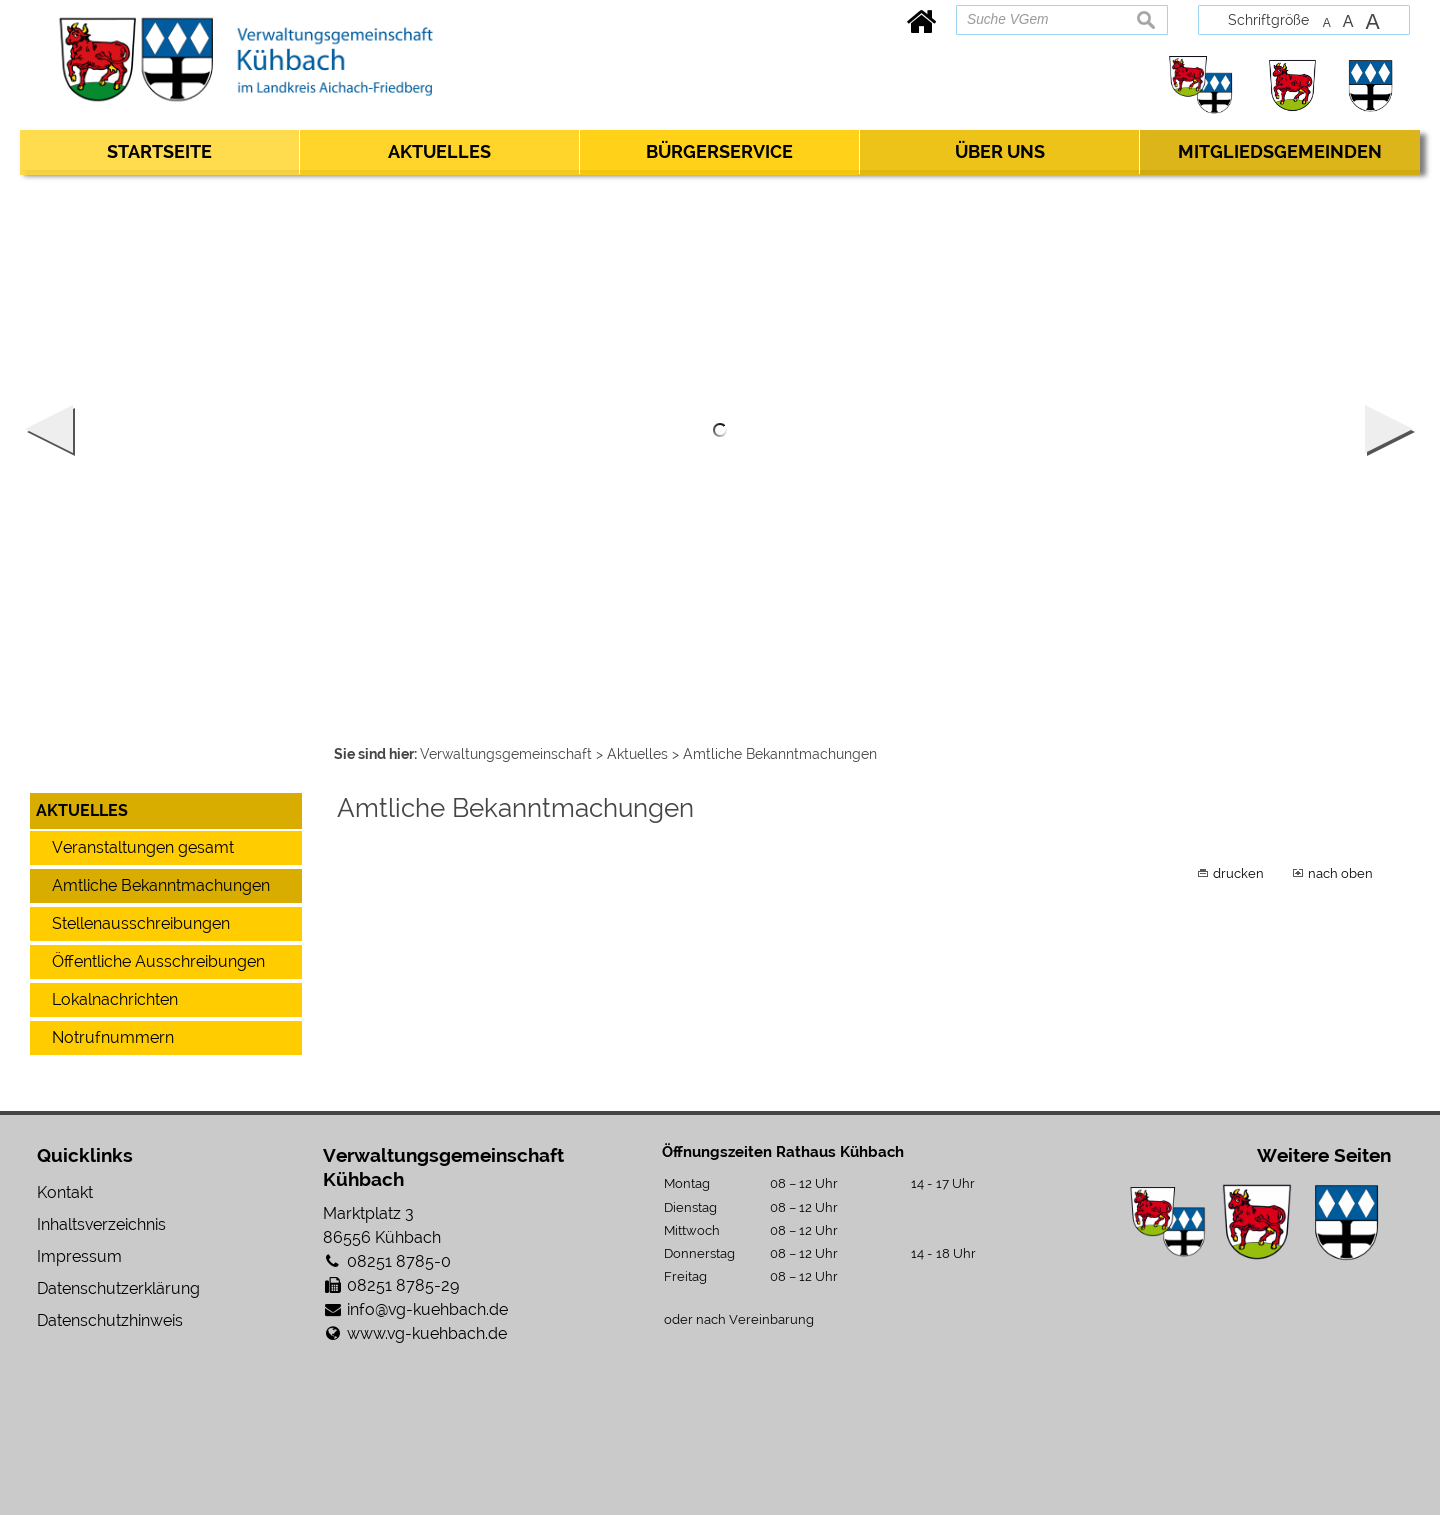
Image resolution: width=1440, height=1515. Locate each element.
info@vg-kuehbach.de (427, 1309)
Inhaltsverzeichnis (101, 1224)
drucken (1238, 873)
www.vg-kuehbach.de (427, 1333)
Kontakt (65, 1192)
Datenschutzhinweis (110, 1320)
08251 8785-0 (399, 1261)
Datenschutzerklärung (118, 1288)
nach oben (1340, 873)
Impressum (79, 1256)
